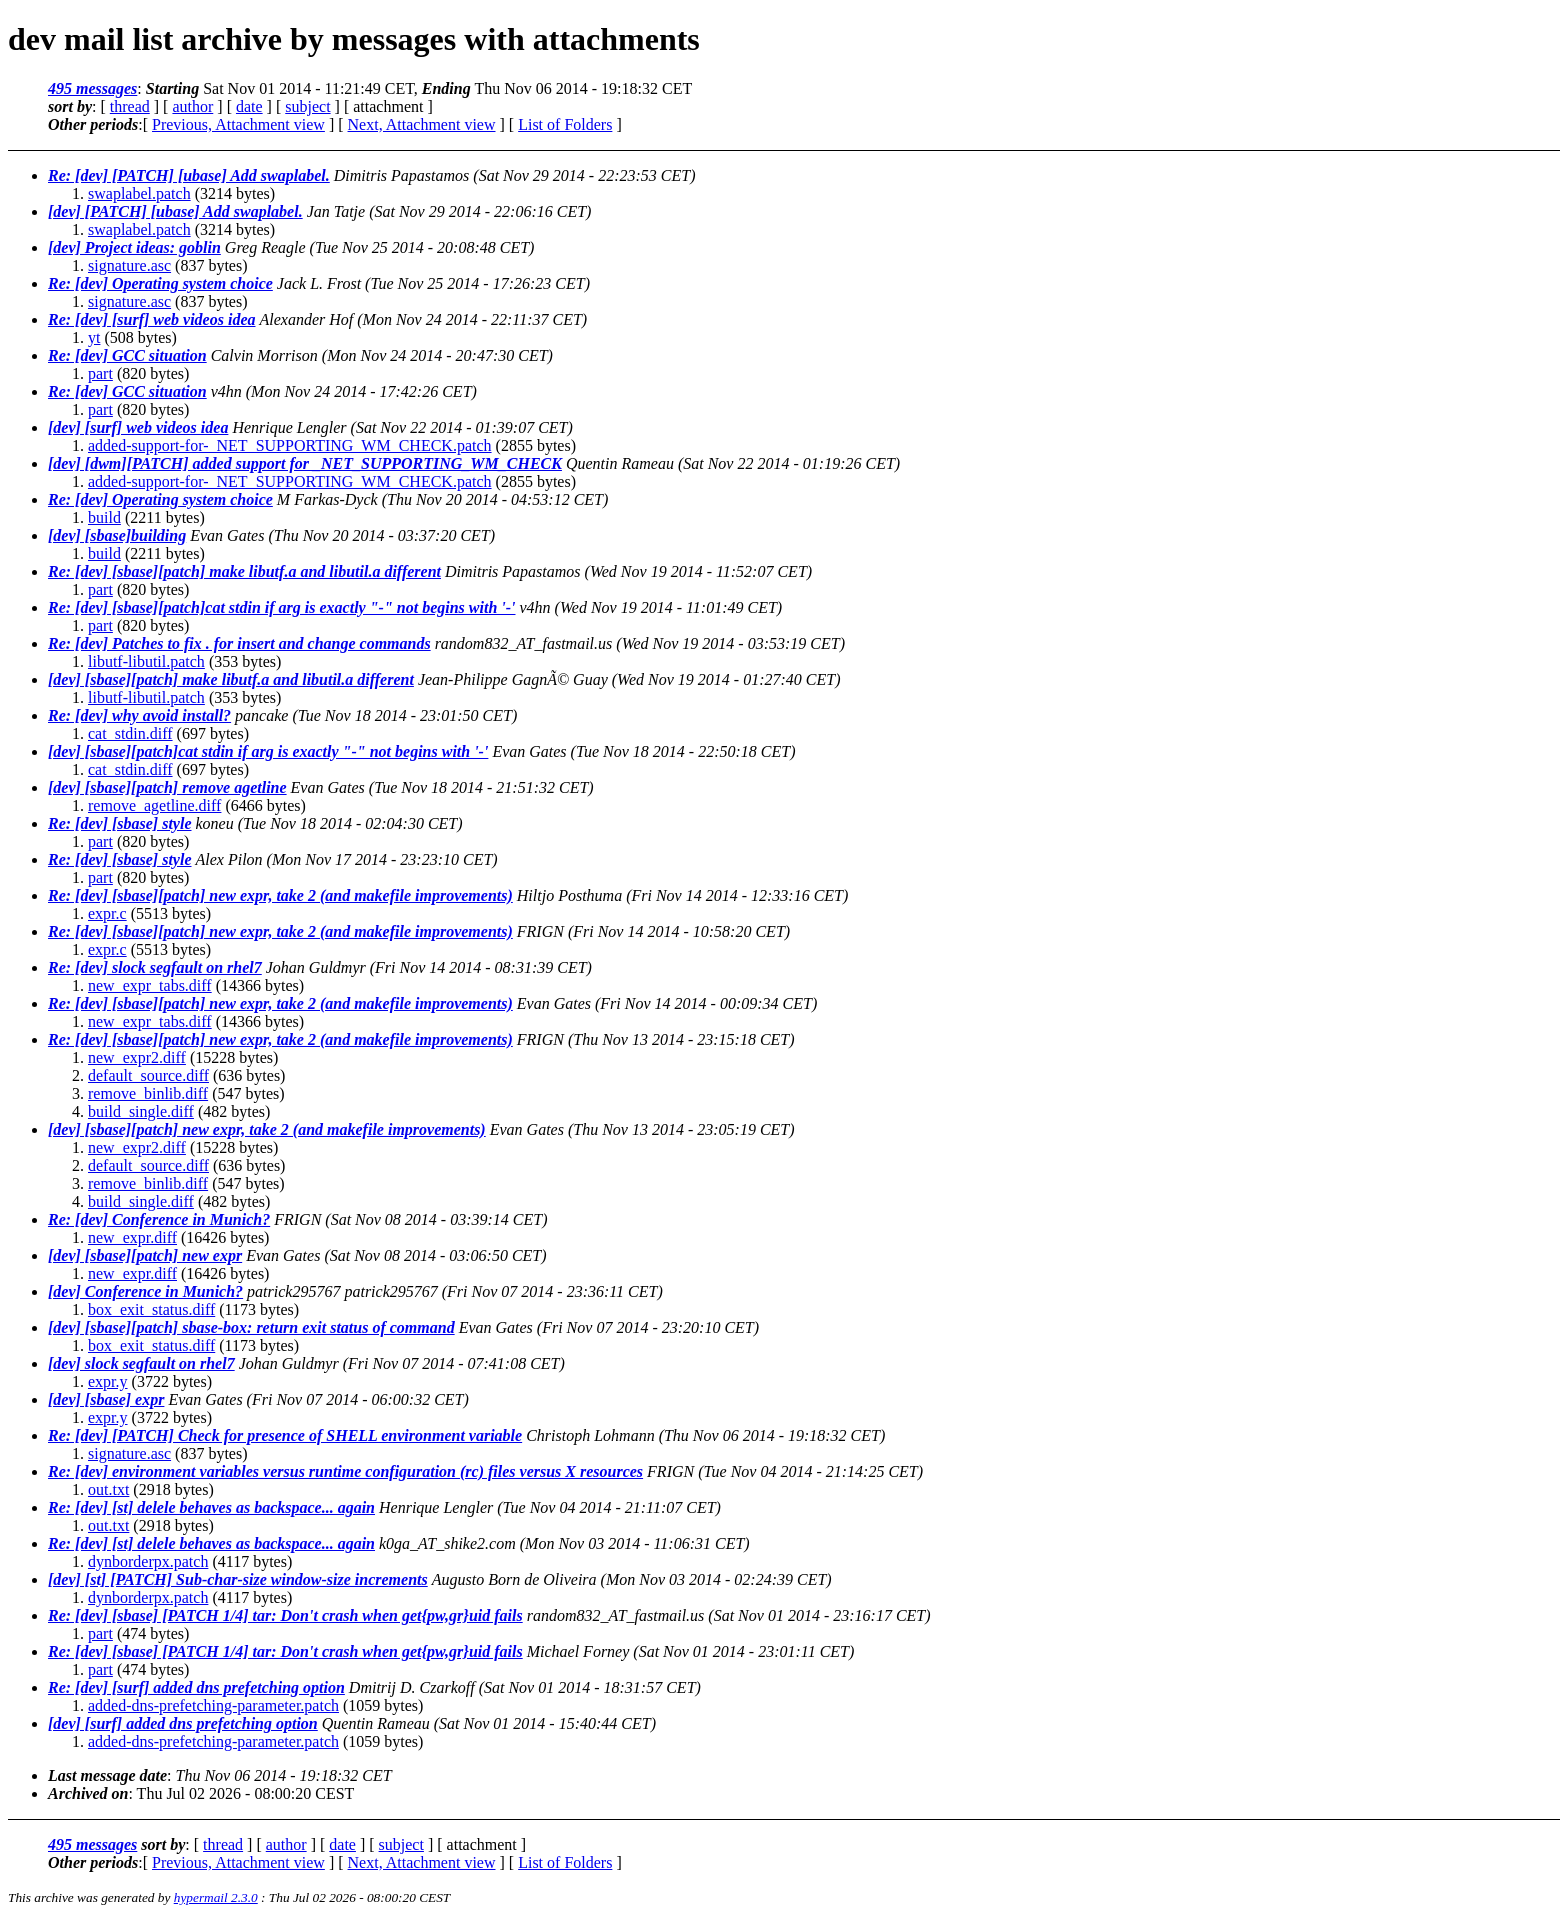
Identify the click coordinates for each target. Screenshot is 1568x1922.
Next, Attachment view (422, 124)
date (249, 106)
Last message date (107, 1775)
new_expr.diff (132, 1237)
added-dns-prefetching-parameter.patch (213, 1705)
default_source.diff (148, 1075)
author (192, 106)
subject (307, 106)
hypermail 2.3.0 (216, 1897)
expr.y (108, 1381)
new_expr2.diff (137, 1057)
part (100, 373)
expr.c (107, 913)
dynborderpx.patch (148, 1561)
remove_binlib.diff (148, 1093)
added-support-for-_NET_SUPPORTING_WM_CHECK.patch (290, 445)
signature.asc (129, 265)
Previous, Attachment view (238, 124)
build (104, 517)
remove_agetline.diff (154, 805)
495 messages (92, 88)
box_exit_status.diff (151, 1309)
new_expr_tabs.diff (150, 985)
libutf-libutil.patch (146, 661)
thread (130, 106)
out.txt (108, 1489)
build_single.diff (141, 1111)
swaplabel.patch (139, 193)
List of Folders (565, 124)
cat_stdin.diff (130, 733)
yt (94, 337)
